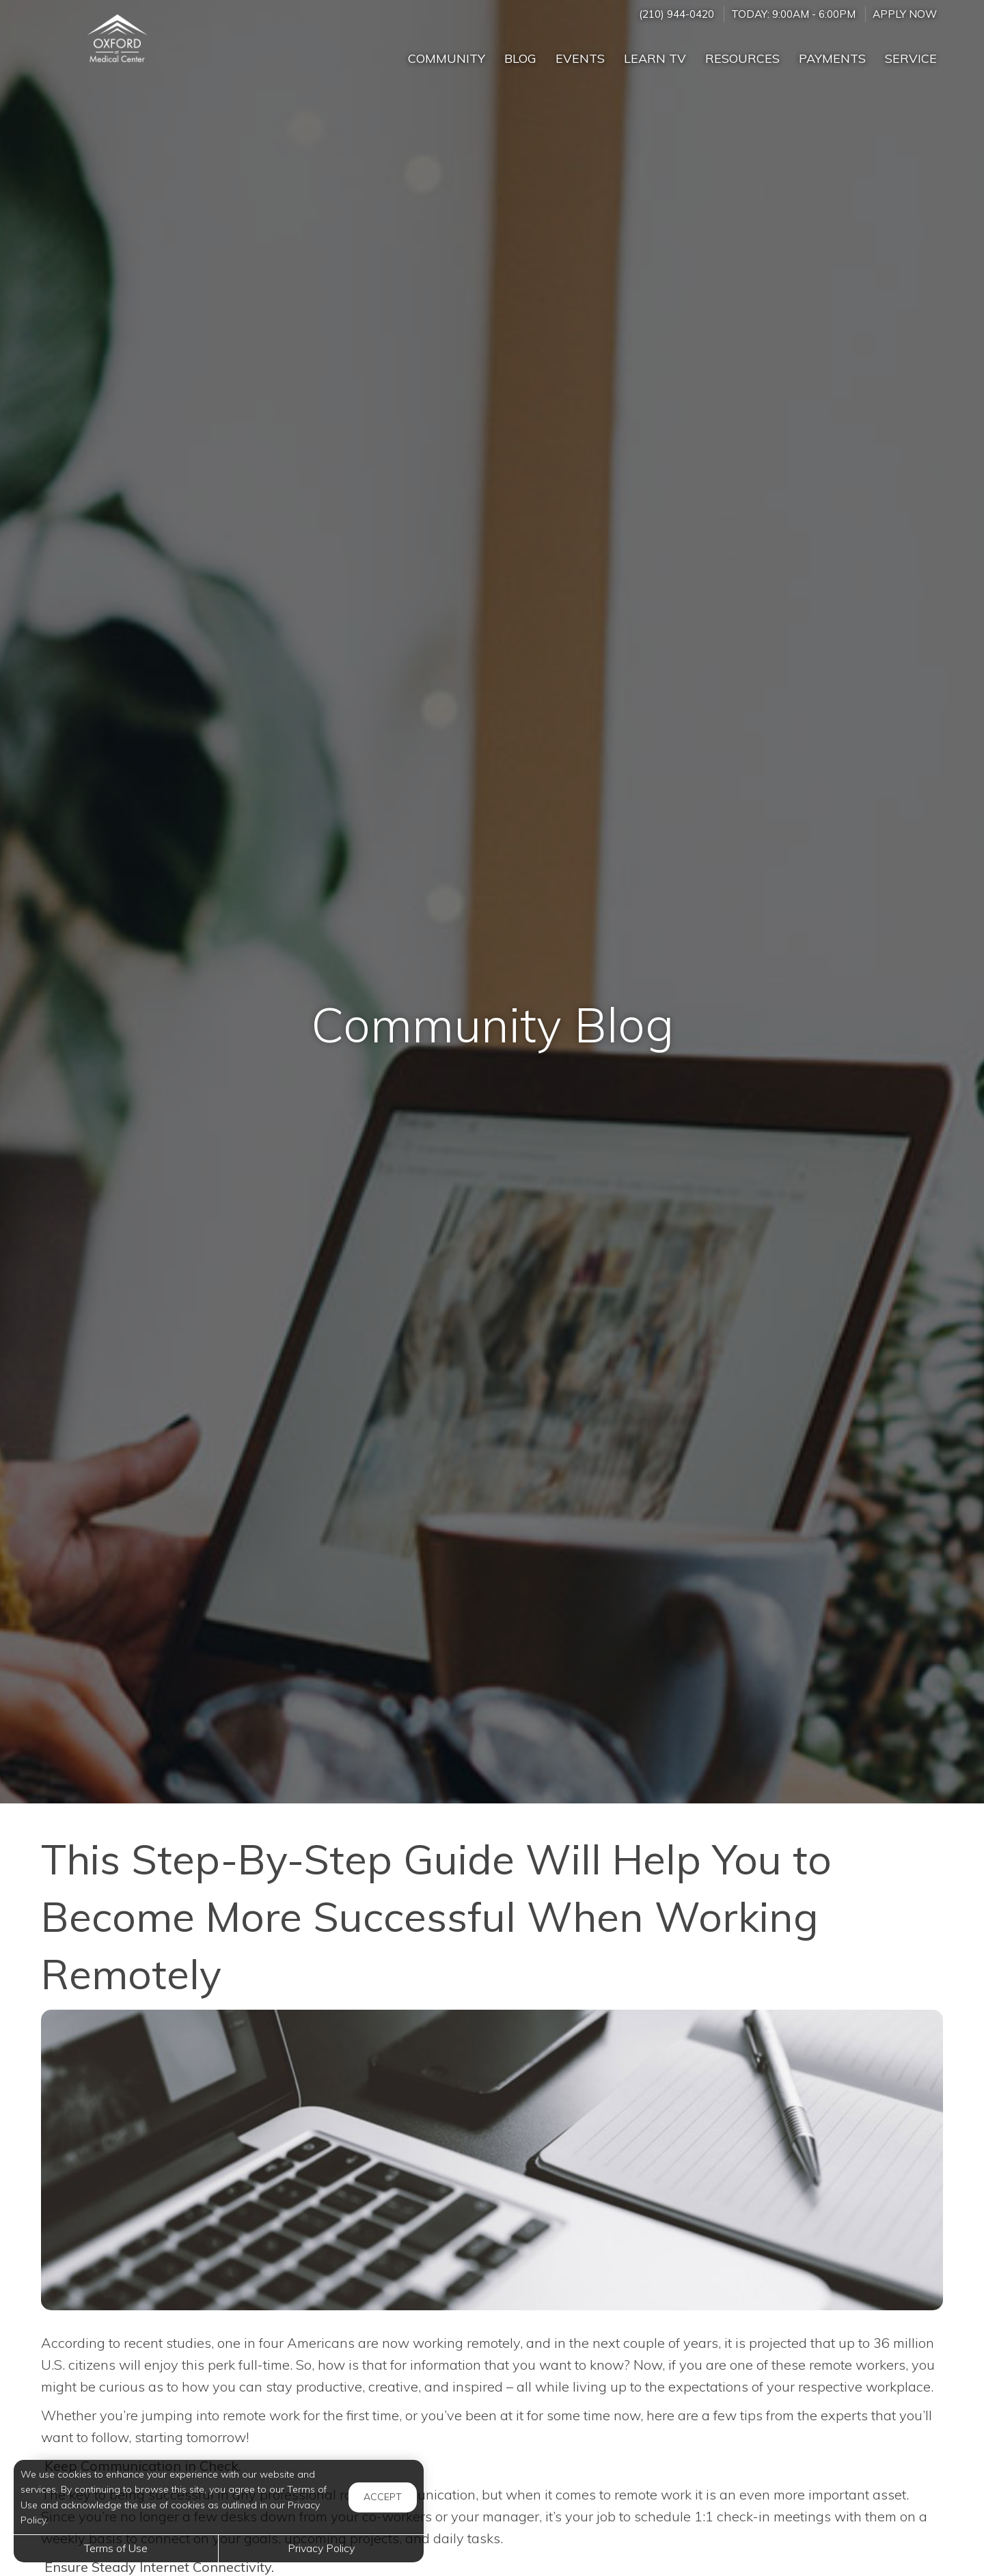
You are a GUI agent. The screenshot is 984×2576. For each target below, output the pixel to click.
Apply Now (905, 14)
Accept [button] (383, 2497)
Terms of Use (116, 2548)
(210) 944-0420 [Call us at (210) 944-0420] (676, 14)
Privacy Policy (321, 2548)
